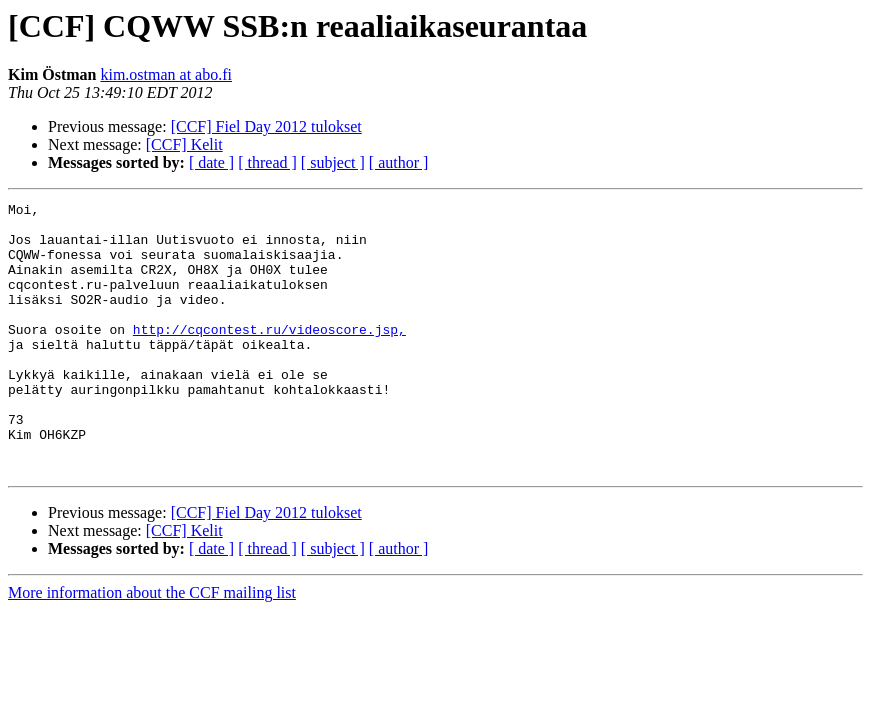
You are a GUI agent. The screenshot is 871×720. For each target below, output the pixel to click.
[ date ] (211, 162)
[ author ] (399, 162)
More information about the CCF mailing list (152, 646)
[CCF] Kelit (184, 144)
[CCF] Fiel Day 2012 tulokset (266, 126)
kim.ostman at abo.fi (166, 74)
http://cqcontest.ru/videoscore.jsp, (269, 356)
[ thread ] (267, 162)
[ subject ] (333, 162)
